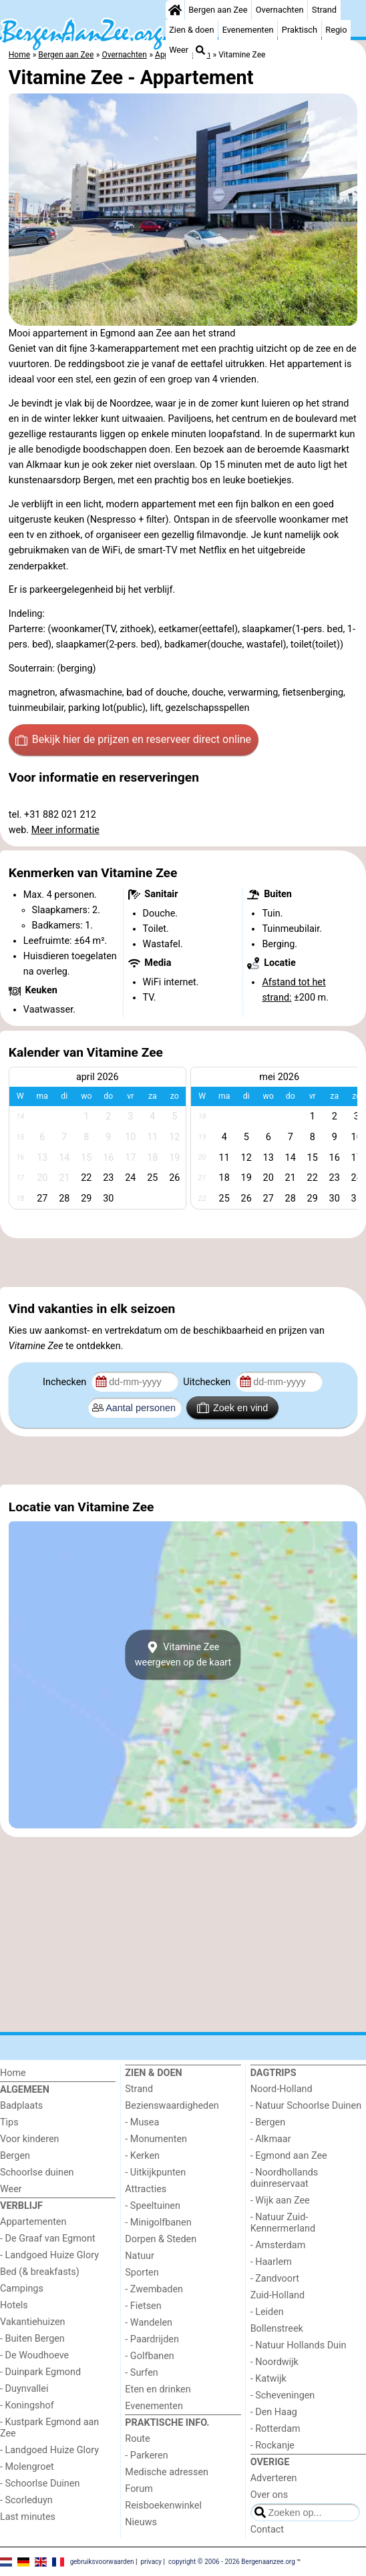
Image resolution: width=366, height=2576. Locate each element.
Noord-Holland (281, 2089)
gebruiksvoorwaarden (102, 2561)
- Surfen (141, 2372)
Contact (267, 2529)
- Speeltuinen (152, 2206)
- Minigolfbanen (158, 2222)
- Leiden (267, 2312)
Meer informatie (65, 830)
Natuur (139, 2256)
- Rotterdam (275, 2428)
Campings (21, 2288)
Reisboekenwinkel (163, 2505)
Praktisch (299, 30)
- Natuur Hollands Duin (298, 2345)
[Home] (175, 10)
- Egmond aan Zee (288, 2155)
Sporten (141, 2272)
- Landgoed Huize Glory (49, 2255)
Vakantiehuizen (32, 2322)
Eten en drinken (157, 2389)
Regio (336, 30)
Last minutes (27, 2517)
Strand (324, 10)
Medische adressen (166, 2472)
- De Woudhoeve (34, 2355)
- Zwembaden (154, 2289)
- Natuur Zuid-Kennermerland (282, 2223)
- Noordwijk (274, 2362)
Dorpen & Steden (160, 2239)
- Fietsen (143, 2306)
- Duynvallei (24, 2388)
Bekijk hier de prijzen (133, 739)
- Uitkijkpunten (155, 2172)
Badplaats (21, 2105)
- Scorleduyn (26, 2500)
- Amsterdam (278, 2245)
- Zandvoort (274, 2278)
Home (13, 2073)
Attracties (145, 2189)
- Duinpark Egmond (40, 2372)
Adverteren (273, 2478)
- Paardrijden (152, 2339)
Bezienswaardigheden (171, 2105)
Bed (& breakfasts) (39, 2272)
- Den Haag (273, 2412)
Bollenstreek (276, 2328)
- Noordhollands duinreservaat (284, 2178)
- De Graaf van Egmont (48, 2238)
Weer (178, 50)
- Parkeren (146, 2455)
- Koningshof (27, 2405)
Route (137, 2438)
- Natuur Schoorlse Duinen (305, 2105)
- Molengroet (27, 2467)
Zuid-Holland (277, 2295)
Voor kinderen (29, 2139)
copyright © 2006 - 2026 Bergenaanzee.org (231, 2561)
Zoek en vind (232, 1408)
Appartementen (33, 2222)
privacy (151, 2561)
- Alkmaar (270, 2139)
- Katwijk (268, 2378)
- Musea (142, 2122)
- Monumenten (156, 2139)
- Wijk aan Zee (280, 2200)
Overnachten (280, 10)
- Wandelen (148, 2322)
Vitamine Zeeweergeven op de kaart (183, 1654)
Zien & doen (191, 30)
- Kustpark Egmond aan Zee (49, 2427)
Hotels (14, 2305)
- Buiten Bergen (32, 2338)
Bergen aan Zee (217, 10)
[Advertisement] (183, 1262)
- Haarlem (271, 2262)
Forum (138, 2489)
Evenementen (248, 30)
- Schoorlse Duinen (39, 2483)
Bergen (15, 2155)
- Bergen (268, 2122)
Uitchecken (207, 1382)
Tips (9, 2122)
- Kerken (142, 2155)
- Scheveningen (282, 2395)
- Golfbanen (149, 2356)
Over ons (269, 2495)
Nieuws (141, 2522)
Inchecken (66, 1382)
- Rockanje (272, 2445)
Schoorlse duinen (37, 2172)
